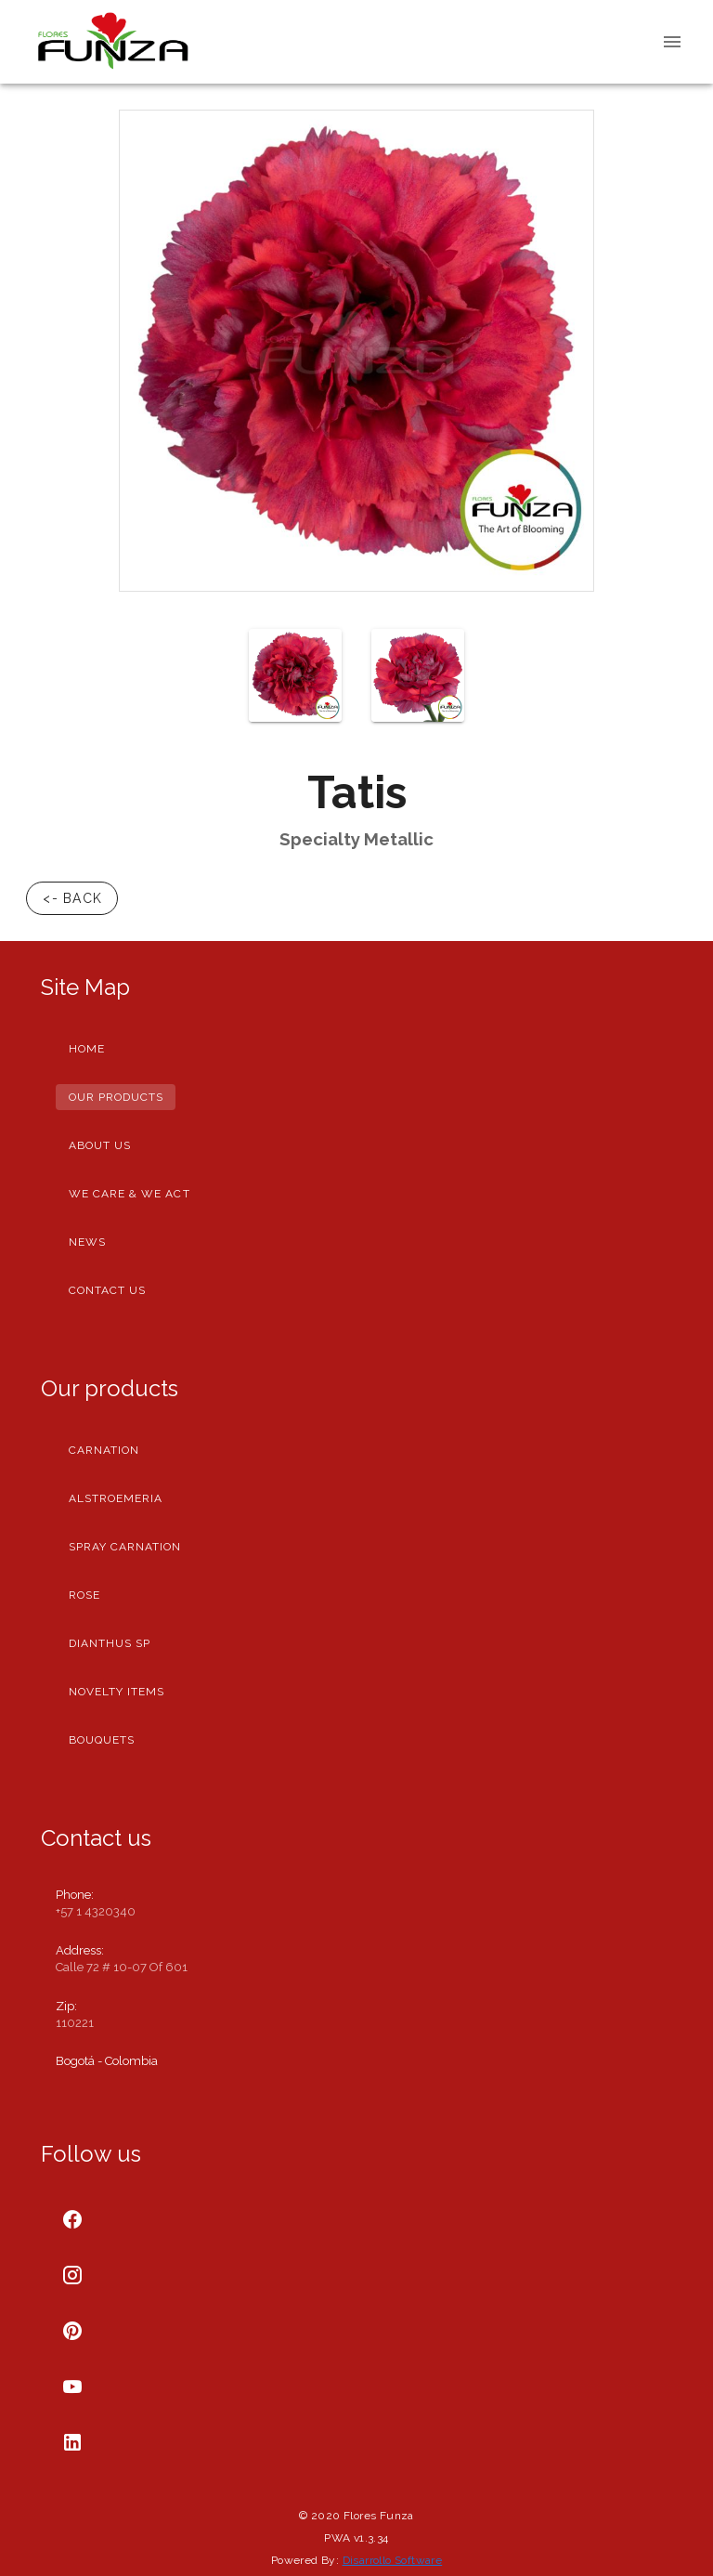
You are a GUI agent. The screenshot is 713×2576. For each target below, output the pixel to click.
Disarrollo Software (393, 2560)
